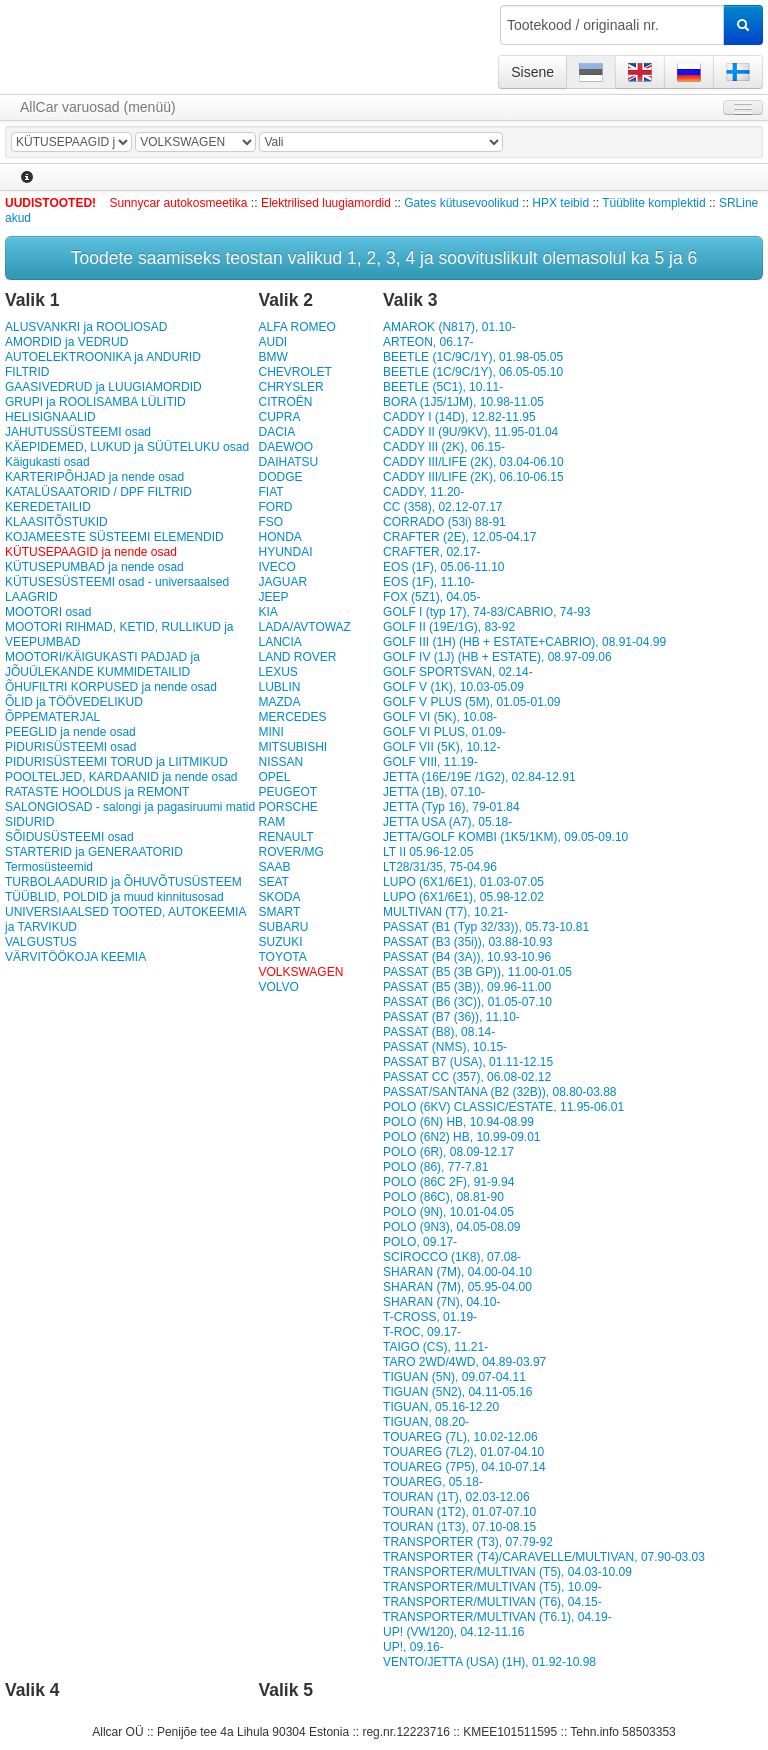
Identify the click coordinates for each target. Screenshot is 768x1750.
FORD (275, 507)
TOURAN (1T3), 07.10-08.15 (459, 1527)
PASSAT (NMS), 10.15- (445, 1047)
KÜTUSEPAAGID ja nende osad (91, 552)
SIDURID (29, 822)
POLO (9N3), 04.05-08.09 (451, 1227)
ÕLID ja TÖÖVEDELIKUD (74, 702)
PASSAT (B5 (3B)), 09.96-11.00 (467, 987)
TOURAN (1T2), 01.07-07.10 (459, 1512)
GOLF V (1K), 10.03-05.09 (453, 687)
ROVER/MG (290, 852)
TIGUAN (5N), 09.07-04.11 (454, 1377)
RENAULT (285, 837)
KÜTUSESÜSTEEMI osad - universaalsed (117, 582)
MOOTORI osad (48, 612)
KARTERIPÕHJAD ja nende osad (94, 477)
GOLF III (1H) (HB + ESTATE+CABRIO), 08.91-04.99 (524, 642)
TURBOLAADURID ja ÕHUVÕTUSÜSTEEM (123, 882)
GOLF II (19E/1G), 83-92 (449, 627)
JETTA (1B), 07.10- (434, 792)
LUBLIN (279, 687)
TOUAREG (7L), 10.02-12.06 (460, 1437)
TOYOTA (282, 957)
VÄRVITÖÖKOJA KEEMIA (75, 957)
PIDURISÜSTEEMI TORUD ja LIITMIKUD (116, 762)
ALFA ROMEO (296, 327)
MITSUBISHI (292, 747)
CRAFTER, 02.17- (431, 552)
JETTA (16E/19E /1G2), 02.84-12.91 (479, 777)
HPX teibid (560, 203)
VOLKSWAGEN (300, 972)
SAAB (274, 867)
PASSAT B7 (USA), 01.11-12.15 (468, 1062)
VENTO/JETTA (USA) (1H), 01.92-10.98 (489, 1662)
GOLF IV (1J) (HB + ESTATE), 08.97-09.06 (497, 657)
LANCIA (279, 642)
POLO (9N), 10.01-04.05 (448, 1212)
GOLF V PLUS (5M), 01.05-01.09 (471, 702)
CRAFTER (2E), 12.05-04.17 (459, 537)
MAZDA (279, 702)
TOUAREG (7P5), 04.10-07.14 (464, 1467)
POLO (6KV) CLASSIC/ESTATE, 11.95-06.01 (503, 1107)
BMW (272, 357)
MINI (270, 732)
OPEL (274, 777)
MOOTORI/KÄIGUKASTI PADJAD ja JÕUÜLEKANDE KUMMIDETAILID (102, 664)
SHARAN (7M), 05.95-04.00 (457, 1287)
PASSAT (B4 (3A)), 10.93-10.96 (467, 957)
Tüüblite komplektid (653, 203)
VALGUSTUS (41, 942)
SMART (279, 912)
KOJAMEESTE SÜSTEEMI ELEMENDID (114, 537)
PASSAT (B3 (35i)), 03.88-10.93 (467, 942)
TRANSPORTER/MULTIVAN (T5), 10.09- (492, 1587)
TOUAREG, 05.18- (433, 1482)
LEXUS (277, 672)
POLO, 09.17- (420, 1242)
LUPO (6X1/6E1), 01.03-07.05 (463, 882)
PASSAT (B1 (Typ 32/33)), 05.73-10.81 (486, 927)
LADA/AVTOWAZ (304, 627)
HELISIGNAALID (50, 417)
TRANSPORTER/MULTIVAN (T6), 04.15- (492, 1602)
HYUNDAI (285, 552)
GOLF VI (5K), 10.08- (440, 717)
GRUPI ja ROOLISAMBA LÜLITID (95, 402)
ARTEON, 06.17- (428, 342)
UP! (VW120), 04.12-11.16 (453, 1632)
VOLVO (278, 987)
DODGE (280, 477)
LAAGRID (31, 597)
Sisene (532, 72)
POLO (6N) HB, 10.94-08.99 (458, 1122)
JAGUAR (282, 582)
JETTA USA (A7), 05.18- (447, 822)
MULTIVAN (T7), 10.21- (445, 912)
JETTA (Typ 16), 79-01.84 (451, 807)
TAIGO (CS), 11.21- (435, 1347)
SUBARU (283, 927)
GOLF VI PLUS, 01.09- (444, 732)
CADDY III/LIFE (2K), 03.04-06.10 (473, 462)
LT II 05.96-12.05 (428, 852)
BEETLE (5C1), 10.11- (443, 387)
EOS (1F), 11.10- (428, 582)
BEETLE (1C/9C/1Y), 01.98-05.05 (473, 357)
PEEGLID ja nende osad (70, 732)
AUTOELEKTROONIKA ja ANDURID (103, 357)
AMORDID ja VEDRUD (66, 342)
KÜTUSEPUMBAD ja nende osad (94, 567)
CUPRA (279, 417)
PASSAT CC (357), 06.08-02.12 (467, 1077)
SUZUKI (280, 942)
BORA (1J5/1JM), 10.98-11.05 (463, 402)
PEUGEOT (287, 792)
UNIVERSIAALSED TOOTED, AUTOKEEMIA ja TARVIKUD (125, 919)
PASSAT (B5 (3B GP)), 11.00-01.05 (477, 972)
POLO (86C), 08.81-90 (443, 1197)
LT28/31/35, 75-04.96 (440, 867)
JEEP (273, 597)
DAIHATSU (288, 462)
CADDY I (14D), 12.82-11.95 (459, 417)
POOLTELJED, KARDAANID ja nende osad (121, 777)
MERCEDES (292, 717)
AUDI (272, 342)
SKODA (279, 897)
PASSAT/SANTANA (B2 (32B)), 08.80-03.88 (499, 1092)
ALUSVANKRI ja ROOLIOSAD (86, 327)
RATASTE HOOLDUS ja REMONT (97, 792)
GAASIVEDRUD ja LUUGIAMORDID (103, 387)
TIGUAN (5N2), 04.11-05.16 (457, 1392)
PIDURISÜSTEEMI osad (70, 747)
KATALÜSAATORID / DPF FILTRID (98, 492)
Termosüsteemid (49, 867)
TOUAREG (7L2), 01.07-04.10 (463, 1452)
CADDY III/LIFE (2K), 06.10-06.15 (473, 477)
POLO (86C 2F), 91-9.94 (448, 1182)
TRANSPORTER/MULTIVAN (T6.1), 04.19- (497, 1617)
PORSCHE (287, 807)
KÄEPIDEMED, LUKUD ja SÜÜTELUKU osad (127, 447)
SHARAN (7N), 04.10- (441, 1302)
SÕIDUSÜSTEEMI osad (69, 837)
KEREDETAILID (48, 507)
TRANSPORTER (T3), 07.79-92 (468, 1542)
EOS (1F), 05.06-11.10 (443, 567)
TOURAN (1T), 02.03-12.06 (456, 1497)
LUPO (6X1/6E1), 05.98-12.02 (463, 897)
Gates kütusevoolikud (461, 203)
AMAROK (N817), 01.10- (449, 327)
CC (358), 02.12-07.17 (442, 507)
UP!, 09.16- (413, 1647)
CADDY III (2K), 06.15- (444, 447)
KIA (267, 612)
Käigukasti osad (47, 462)
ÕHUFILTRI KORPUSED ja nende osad (111, 687)
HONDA (279, 537)
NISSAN (280, 762)
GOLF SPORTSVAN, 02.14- (458, 672)
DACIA (276, 432)
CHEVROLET (294, 372)
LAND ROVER (297, 657)
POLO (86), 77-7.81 (435, 1167)
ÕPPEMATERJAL (52, 717)
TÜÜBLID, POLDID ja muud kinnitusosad (114, 897)
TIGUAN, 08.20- (426, 1422)
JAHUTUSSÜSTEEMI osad (78, 432)
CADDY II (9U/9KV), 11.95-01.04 (470, 432)
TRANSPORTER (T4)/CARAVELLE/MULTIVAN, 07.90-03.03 (544, 1557)
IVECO (276, 567)
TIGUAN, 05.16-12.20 (441, 1407)
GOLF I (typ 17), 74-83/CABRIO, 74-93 (486, 612)
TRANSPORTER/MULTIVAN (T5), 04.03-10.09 (507, 1572)
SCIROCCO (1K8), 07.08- (452, 1257)
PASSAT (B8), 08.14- (439, 1032)
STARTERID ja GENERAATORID (94, 852)
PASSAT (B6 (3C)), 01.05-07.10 (467, 1002)
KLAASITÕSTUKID (56, 522)
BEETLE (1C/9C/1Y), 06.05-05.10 (473, 372)
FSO (270, 522)
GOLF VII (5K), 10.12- (441, 747)
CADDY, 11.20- (423, 492)
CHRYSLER (290, 387)
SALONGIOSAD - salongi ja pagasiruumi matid (130, 807)
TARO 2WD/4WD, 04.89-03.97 (464, 1362)
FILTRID (27, 372)
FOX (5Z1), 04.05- (431, 597)
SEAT (273, 882)
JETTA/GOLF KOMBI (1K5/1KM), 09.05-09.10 (505, 837)
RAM (271, 822)
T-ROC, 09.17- (422, 1332)
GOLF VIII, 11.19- (430, 762)
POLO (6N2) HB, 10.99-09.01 (461, 1137)
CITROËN (285, 402)
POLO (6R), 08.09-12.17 (448, 1152)
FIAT (270, 492)
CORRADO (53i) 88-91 (444, 522)
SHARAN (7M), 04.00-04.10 (457, 1272)
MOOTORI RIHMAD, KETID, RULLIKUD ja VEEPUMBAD (119, 634)
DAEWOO (285, 447)
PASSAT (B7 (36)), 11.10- (451, 1017)
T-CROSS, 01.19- (430, 1317)
